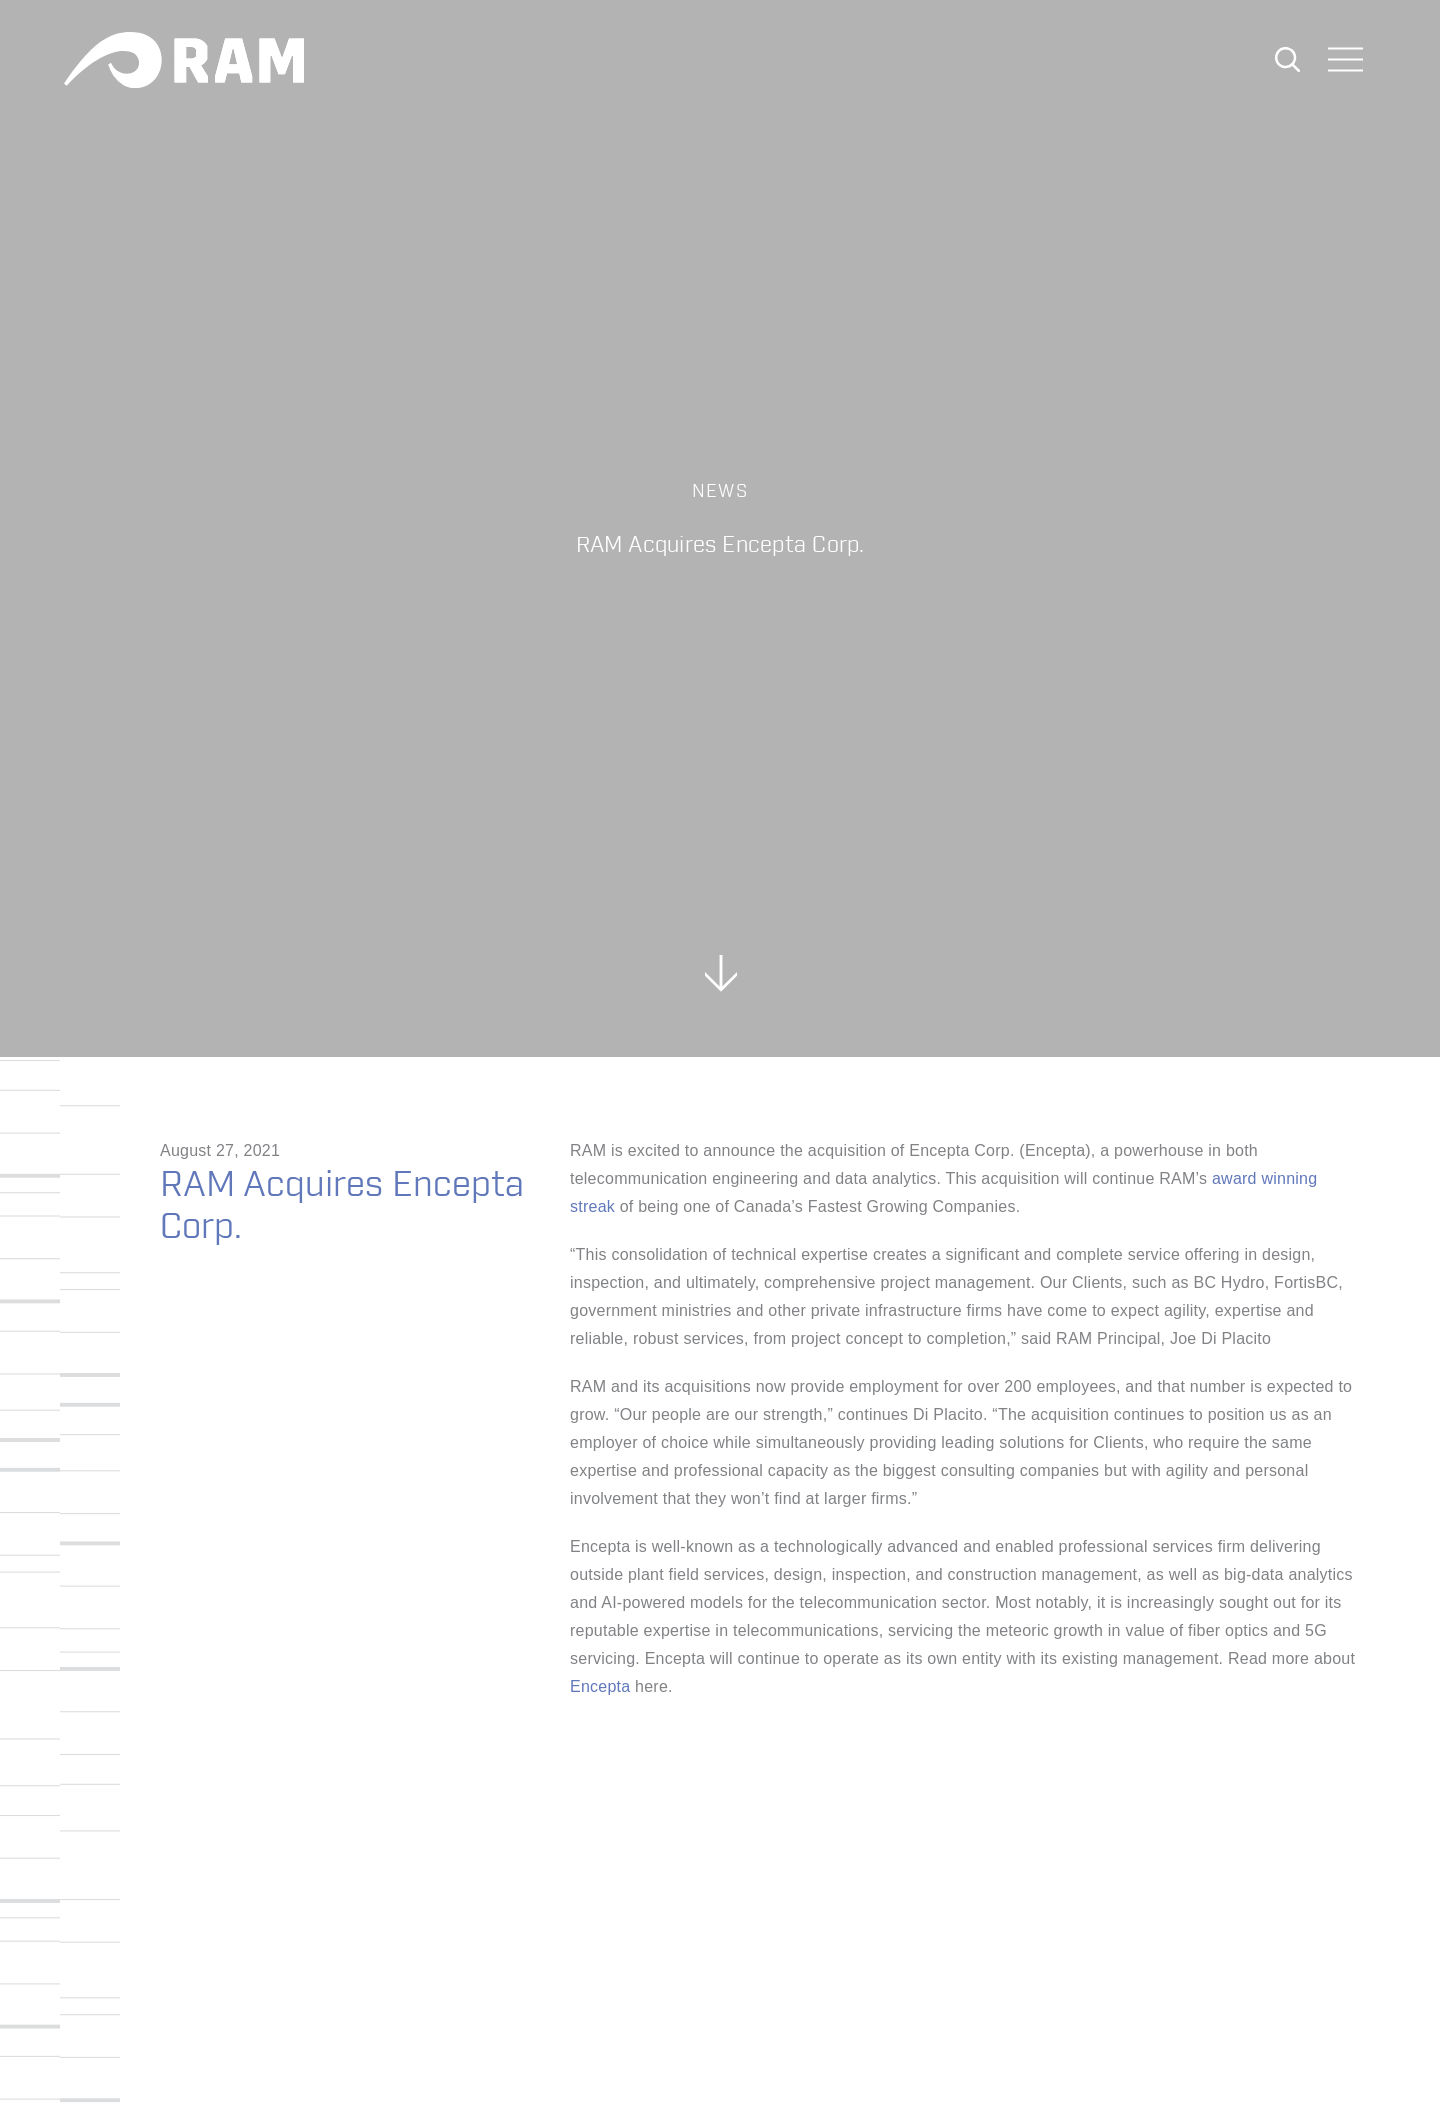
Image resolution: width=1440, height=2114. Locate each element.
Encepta (600, 1686)
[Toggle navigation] (1346, 61)
